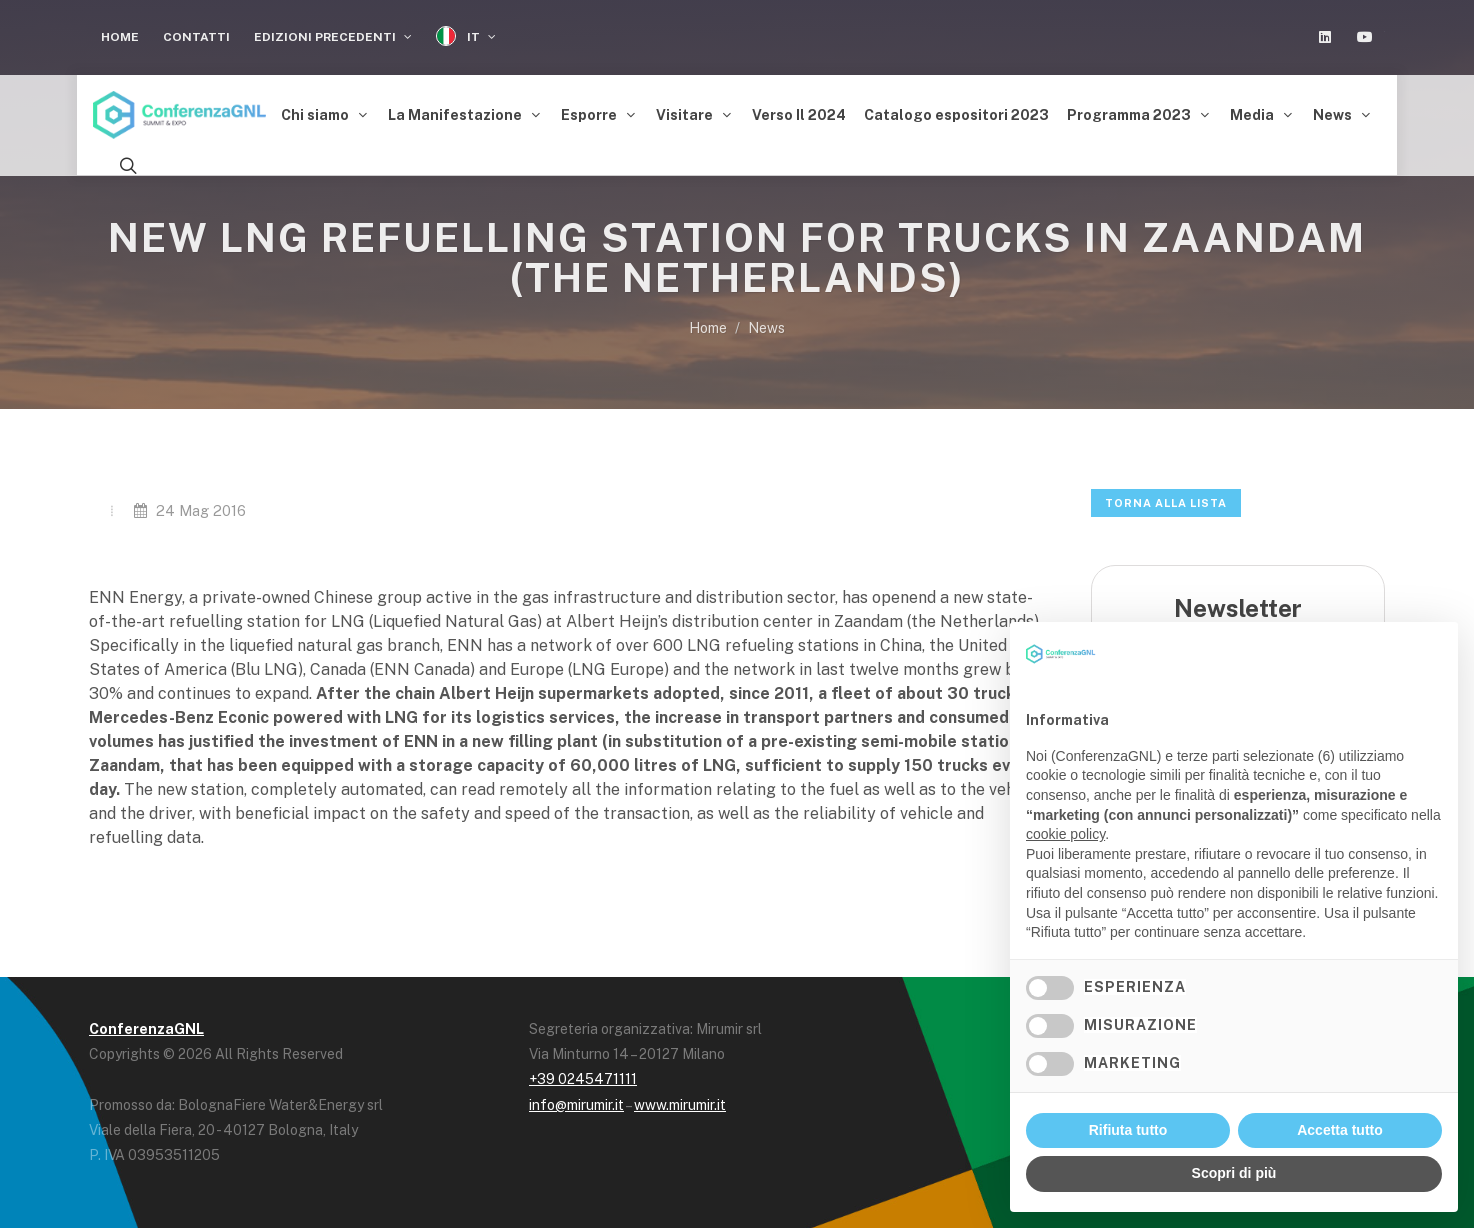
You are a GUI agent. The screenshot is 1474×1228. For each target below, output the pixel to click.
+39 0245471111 (583, 1079)
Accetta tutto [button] (1340, 1130)
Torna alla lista (1166, 503)
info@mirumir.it (576, 1105)
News (766, 328)
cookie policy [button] (1065, 834)
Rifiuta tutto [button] (1128, 1130)
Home (120, 37)
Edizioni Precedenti (333, 37)
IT (466, 36)
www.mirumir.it (680, 1105)
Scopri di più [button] (1234, 1173)
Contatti (196, 37)
